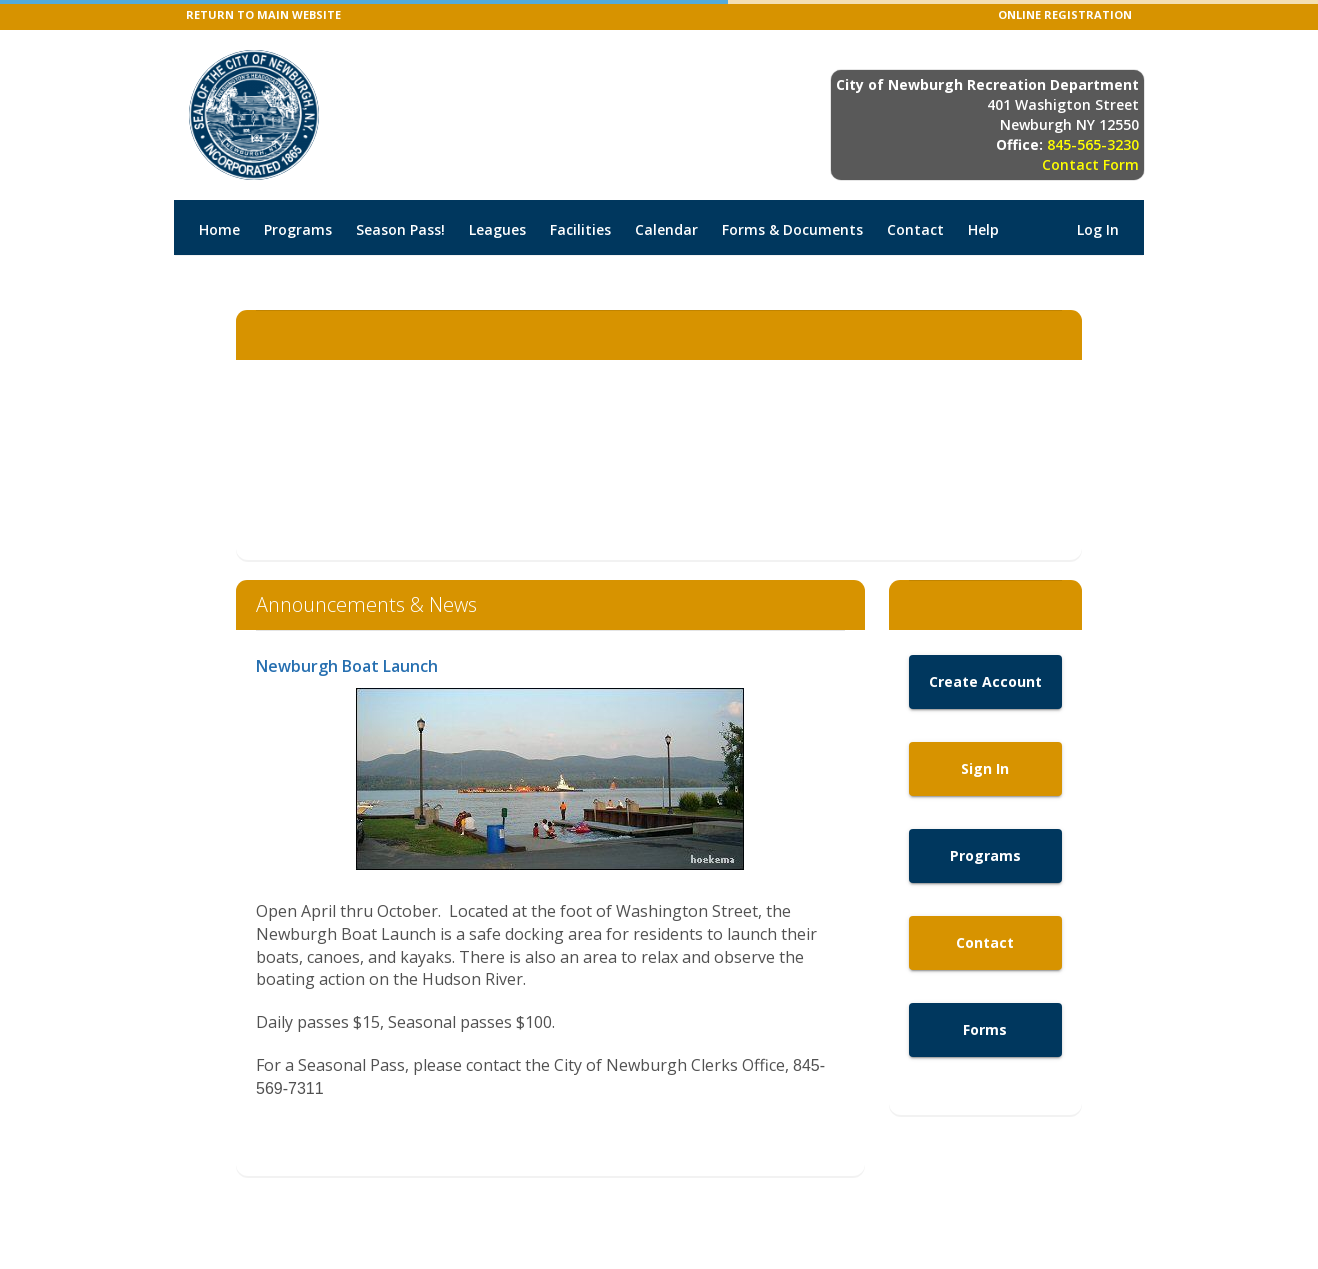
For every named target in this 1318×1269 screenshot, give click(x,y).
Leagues (497, 229)
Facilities (580, 229)
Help (983, 229)
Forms (985, 1029)
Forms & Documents (792, 229)
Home (219, 229)
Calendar (666, 229)
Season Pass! (400, 229)
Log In (1098, 229)
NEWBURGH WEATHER (659, 460)
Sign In (985, 768)
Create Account (985, 681)
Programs (298, 229)
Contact (915, 229)
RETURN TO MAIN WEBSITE (263, 14)
